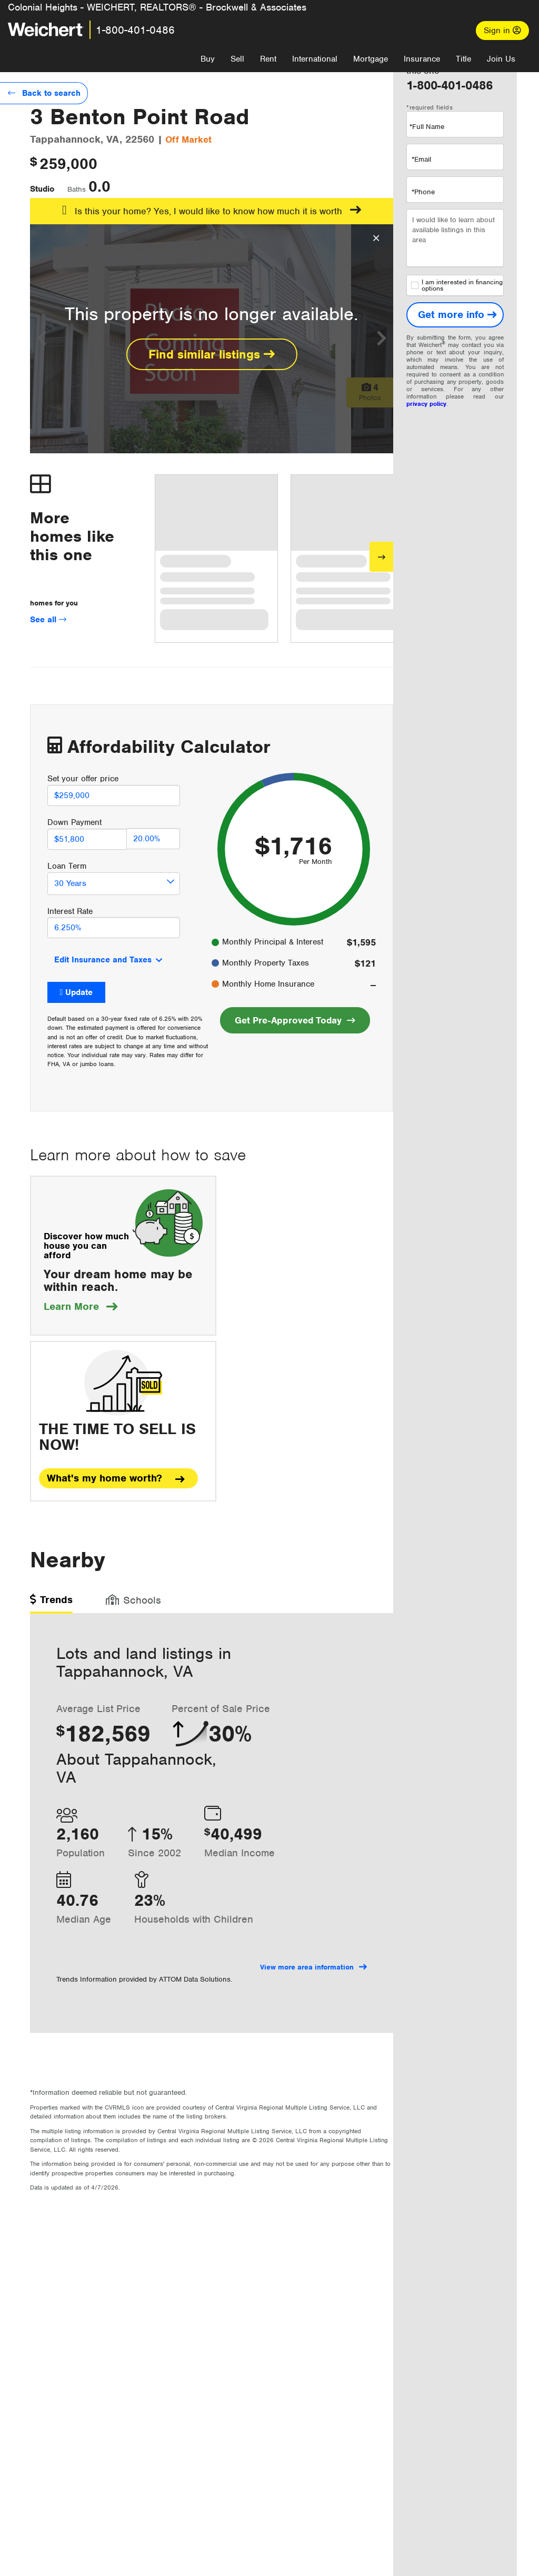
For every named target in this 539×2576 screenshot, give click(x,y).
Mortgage (370, 59)
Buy (208, 59)
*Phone (423, 191)
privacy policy (426, 404)
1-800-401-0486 (135, 30)
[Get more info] (455, 314)
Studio (42, 189)
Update (79, 992)
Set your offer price (82, 778)
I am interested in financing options (457, 285)
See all (48, 619)
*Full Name (427, 126)
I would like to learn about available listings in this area (455, 238)
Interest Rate (70, 911)
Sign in (502, 30)
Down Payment (74, 822)
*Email (421, 159)
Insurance (422, 59)
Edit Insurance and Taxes (103, 959)
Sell (237, 59)
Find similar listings (211, 354)
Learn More (80, 1306)
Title (463, 59)
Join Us (501, 59)
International (314, 59)
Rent (268, 59)
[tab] (51, 1603)
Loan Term (66, 866)
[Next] (381, 557)
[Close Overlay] (376, 238)
